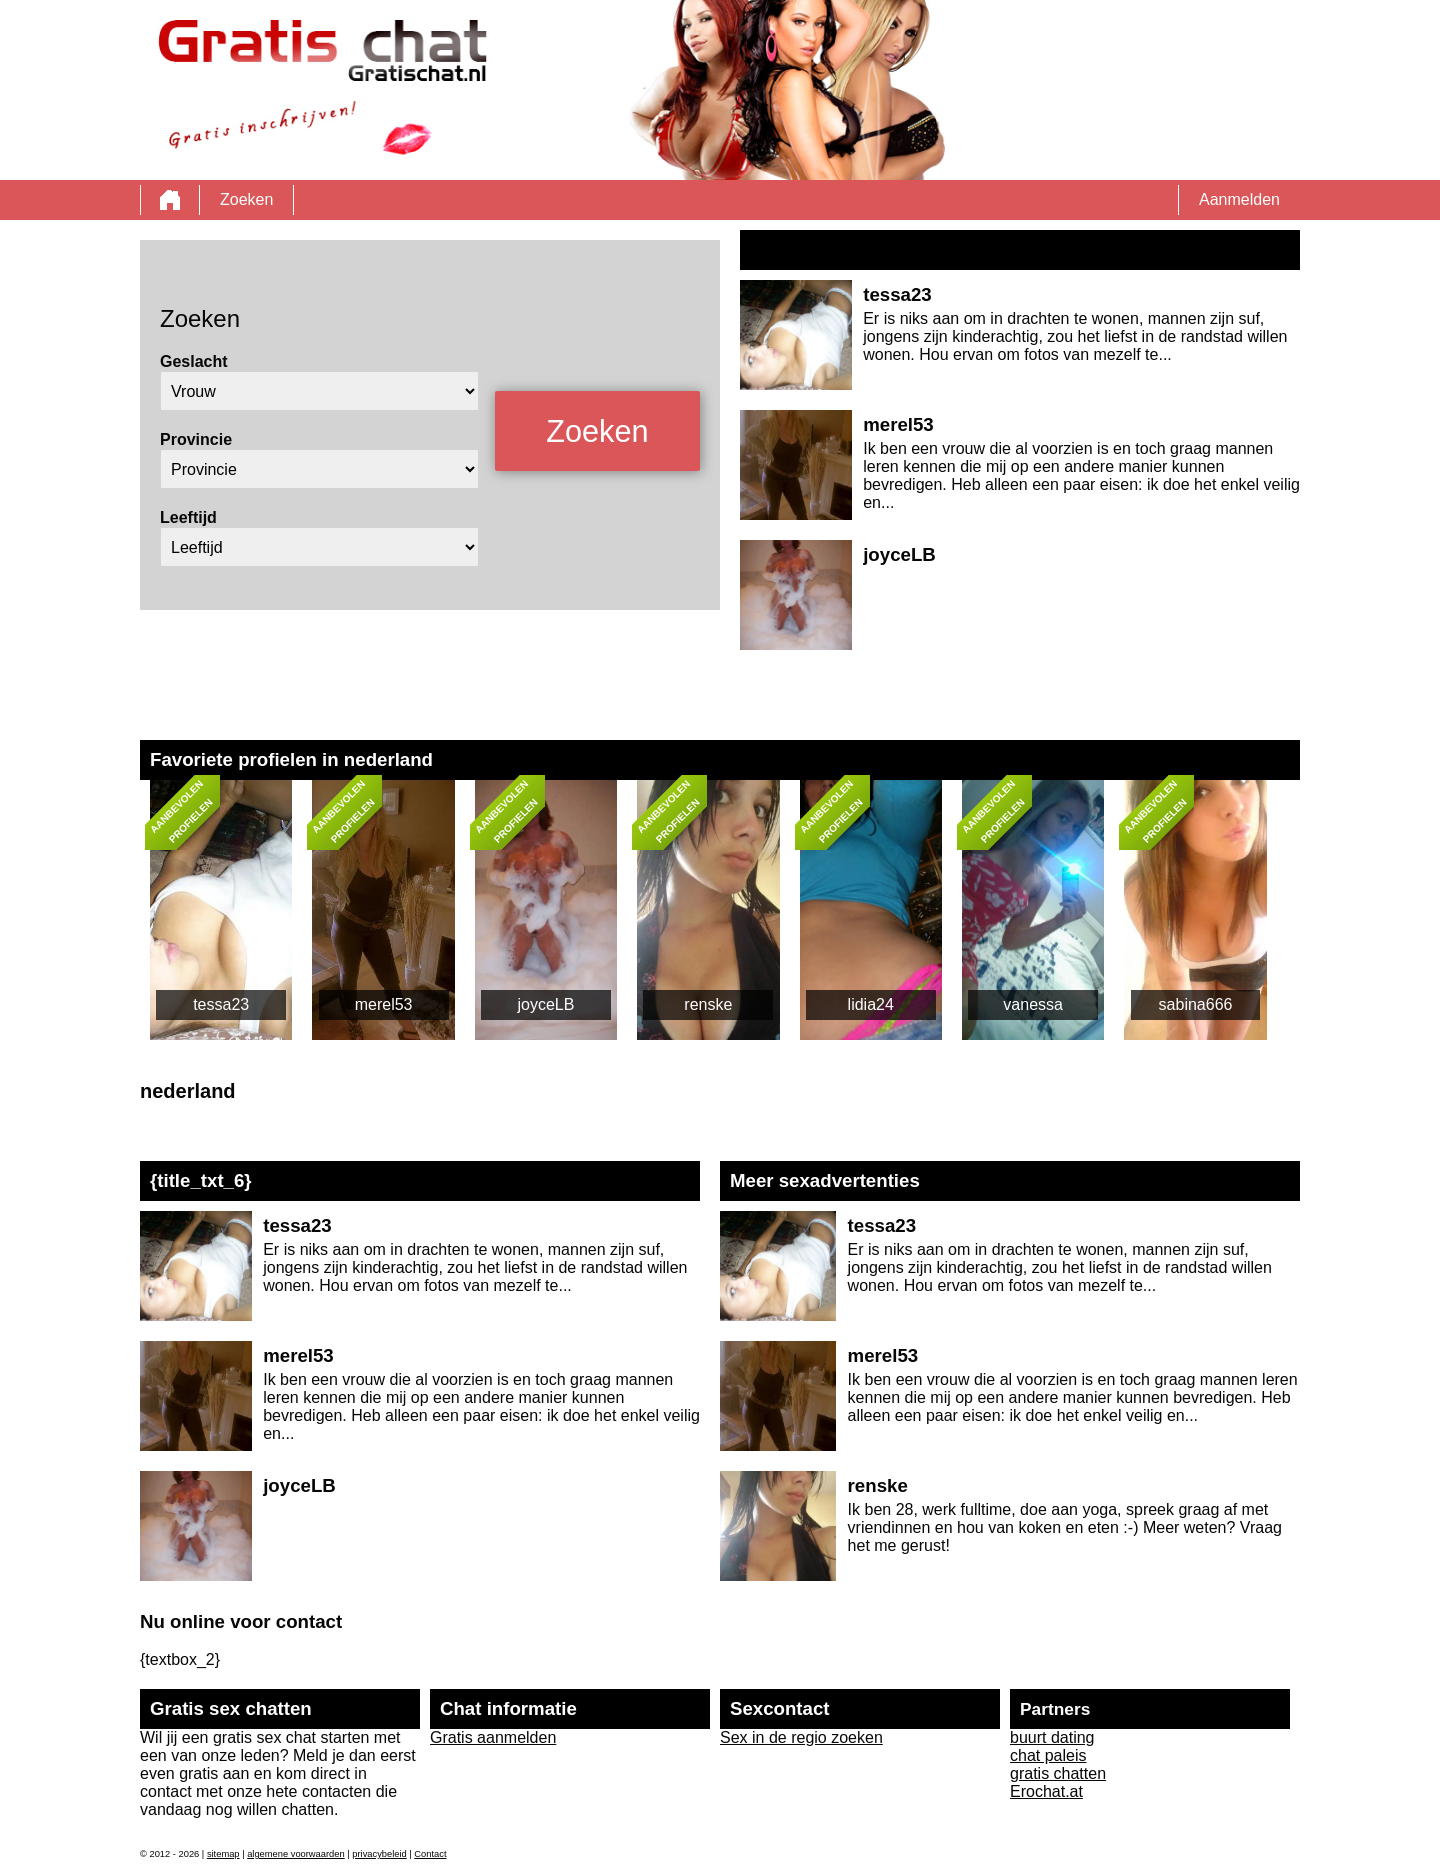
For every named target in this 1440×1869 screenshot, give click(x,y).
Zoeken (246, 199)
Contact (430, 1854)
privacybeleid (379, 1854)
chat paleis (1048, 1755)
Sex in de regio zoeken (801, 1737)
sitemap (223, 1854)
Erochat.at (1046, 1791)
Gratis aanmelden (493, 1737)
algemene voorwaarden (296, 1854)
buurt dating (1052, 1737)
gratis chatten (1058, 1773)
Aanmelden (1239, 199)
